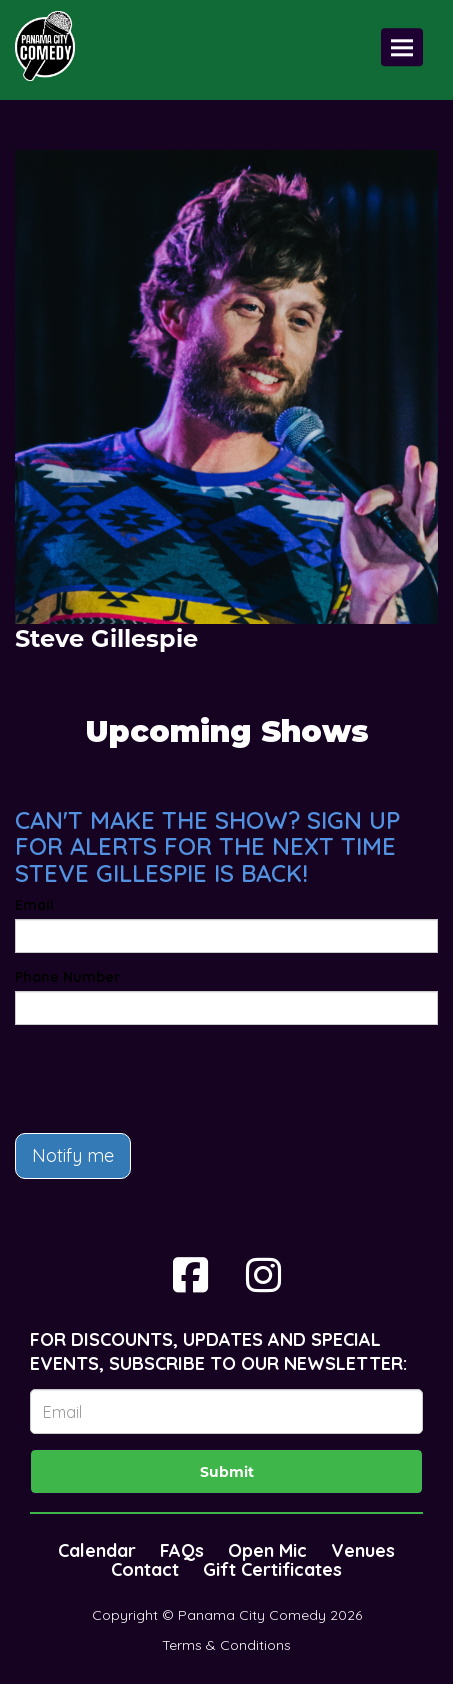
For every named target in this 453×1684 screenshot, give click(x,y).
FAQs (182, 1550)
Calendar (97, 1550)
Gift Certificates (272, 1569)
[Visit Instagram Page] (263, 1275)
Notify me (73, 1155)
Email (34, 905)
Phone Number (67, 977)
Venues (363, 1550)
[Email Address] (226, 1411)
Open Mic (267, 1550)
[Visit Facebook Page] (190, 1275)
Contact (145, 1569)
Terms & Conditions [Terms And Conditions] (226, 1645)
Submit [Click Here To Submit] (227, 1472)
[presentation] (167, 1079)
